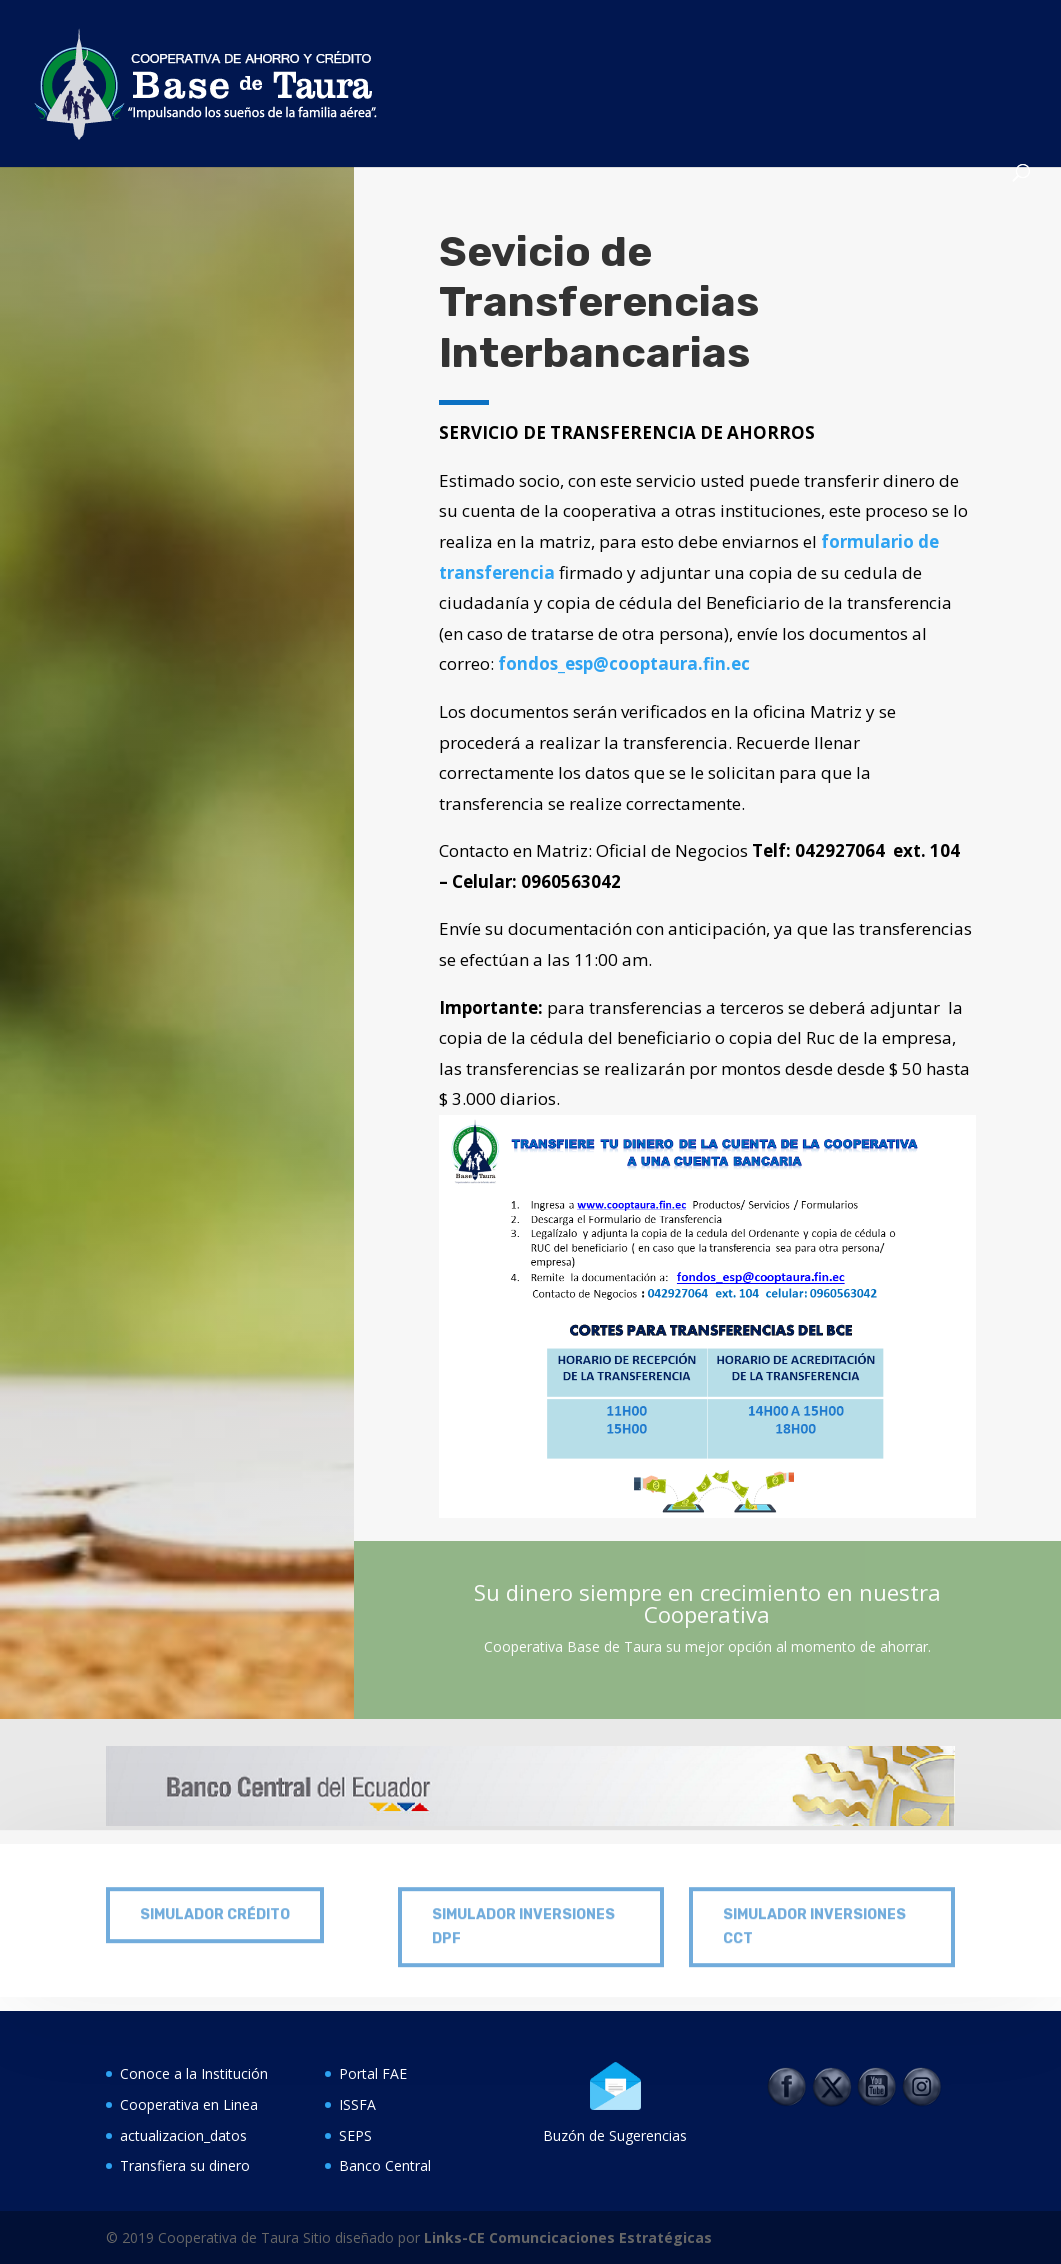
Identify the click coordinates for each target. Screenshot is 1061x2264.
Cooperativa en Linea (189, 2104)
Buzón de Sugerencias (615, 2135)
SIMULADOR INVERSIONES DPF (523, 1911)
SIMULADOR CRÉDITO (215, 1899)
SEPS (355, 2135)
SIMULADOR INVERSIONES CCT (814, 1911)
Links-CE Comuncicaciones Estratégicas (566, 2237)
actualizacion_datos (183, 2135)
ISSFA (357, 2104)
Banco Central (385, 2165)
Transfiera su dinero (185, 2165)
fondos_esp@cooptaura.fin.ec (624, 663)
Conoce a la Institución (194, 2073)
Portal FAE (373, 2073)
